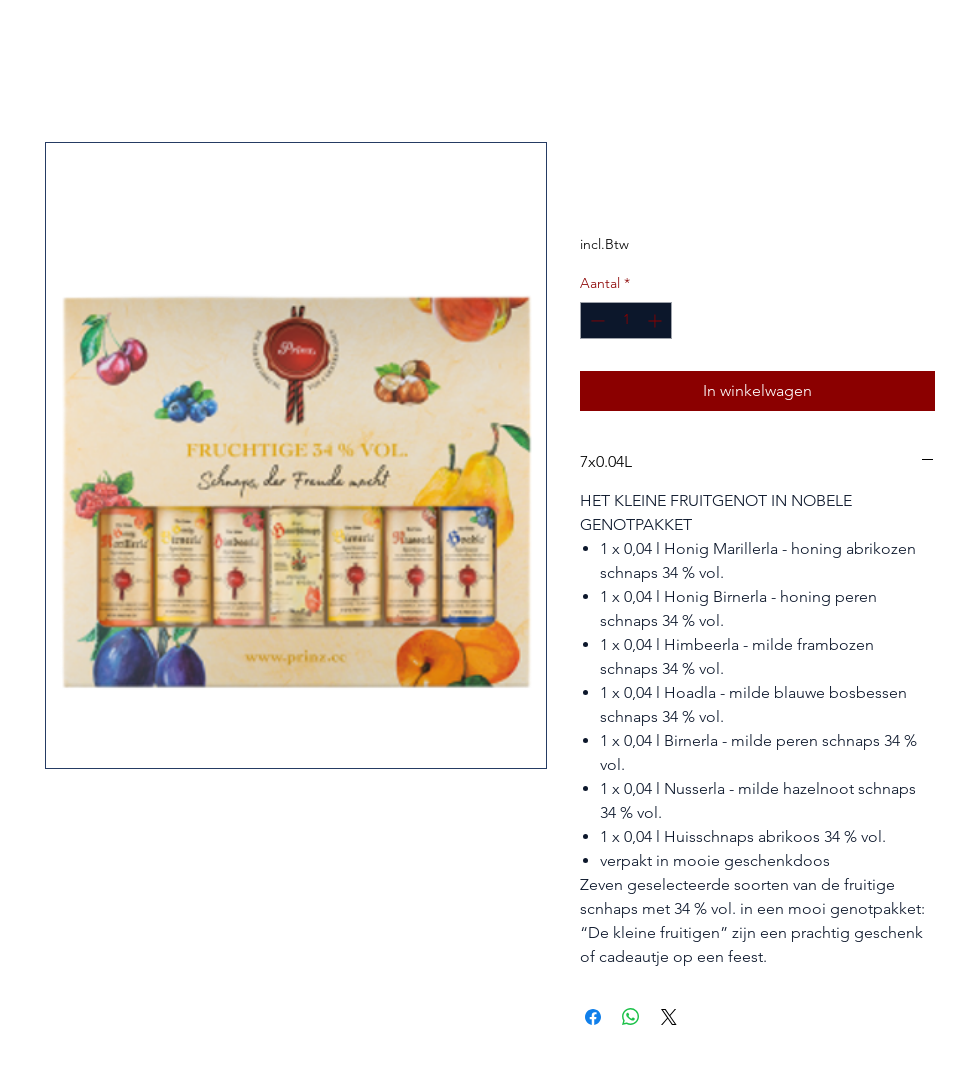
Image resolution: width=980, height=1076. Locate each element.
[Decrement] (595, 320)
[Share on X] (669, 1017)
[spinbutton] (626, 320)
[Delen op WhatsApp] (631, 1017)
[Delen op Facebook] (593, 1017)
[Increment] (656, 320)
